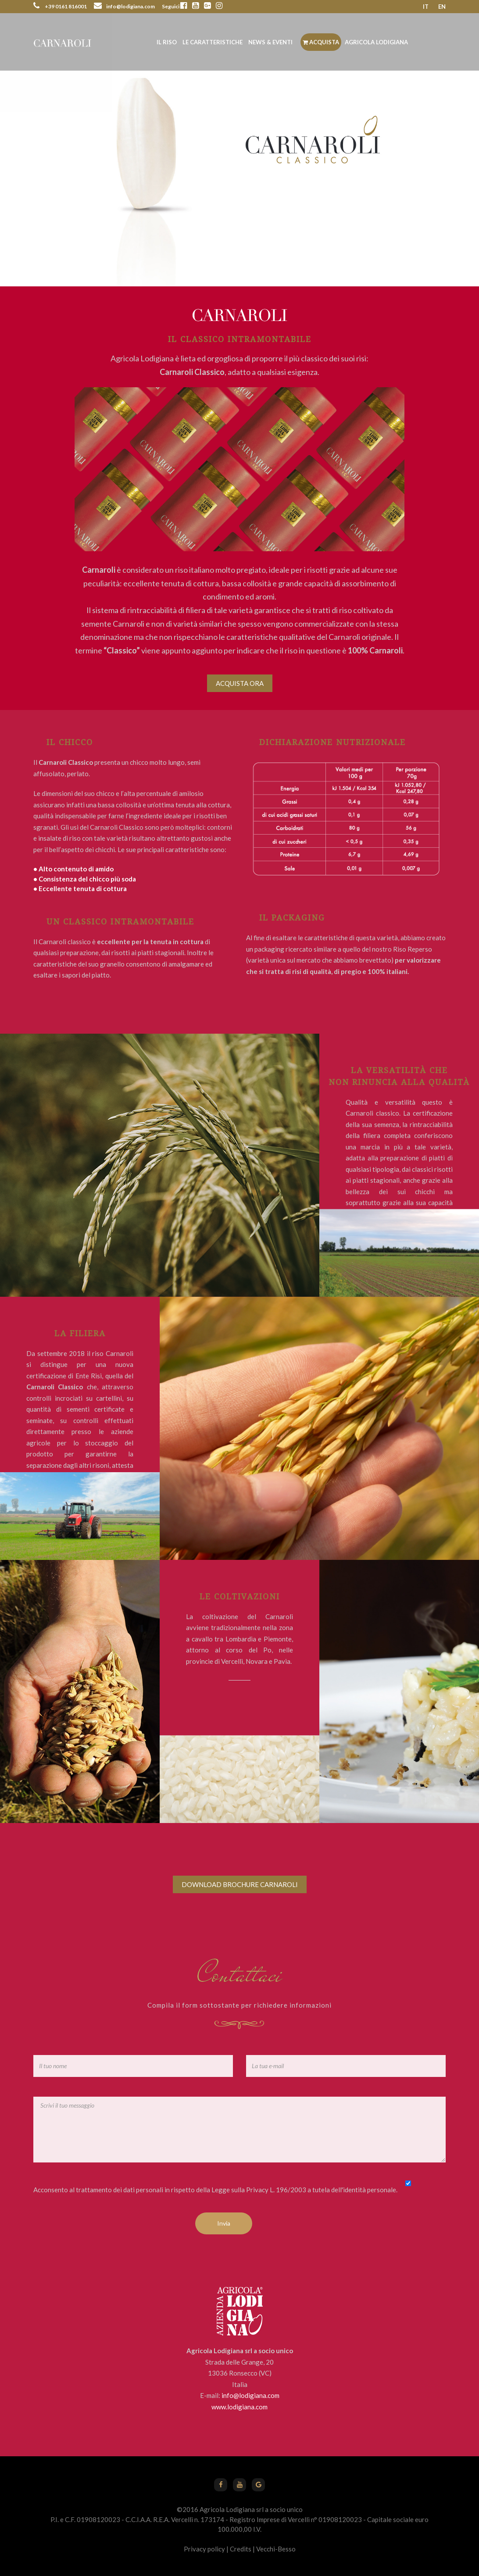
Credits (240, 2549)
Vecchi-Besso (276, 2549)
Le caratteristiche (212, 42)
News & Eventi (270, 42)
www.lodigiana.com (239, 2407)
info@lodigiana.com (250, 2395)
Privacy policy (204, 2549)
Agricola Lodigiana (376, 42)
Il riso (167, 42)
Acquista (321, 42)
